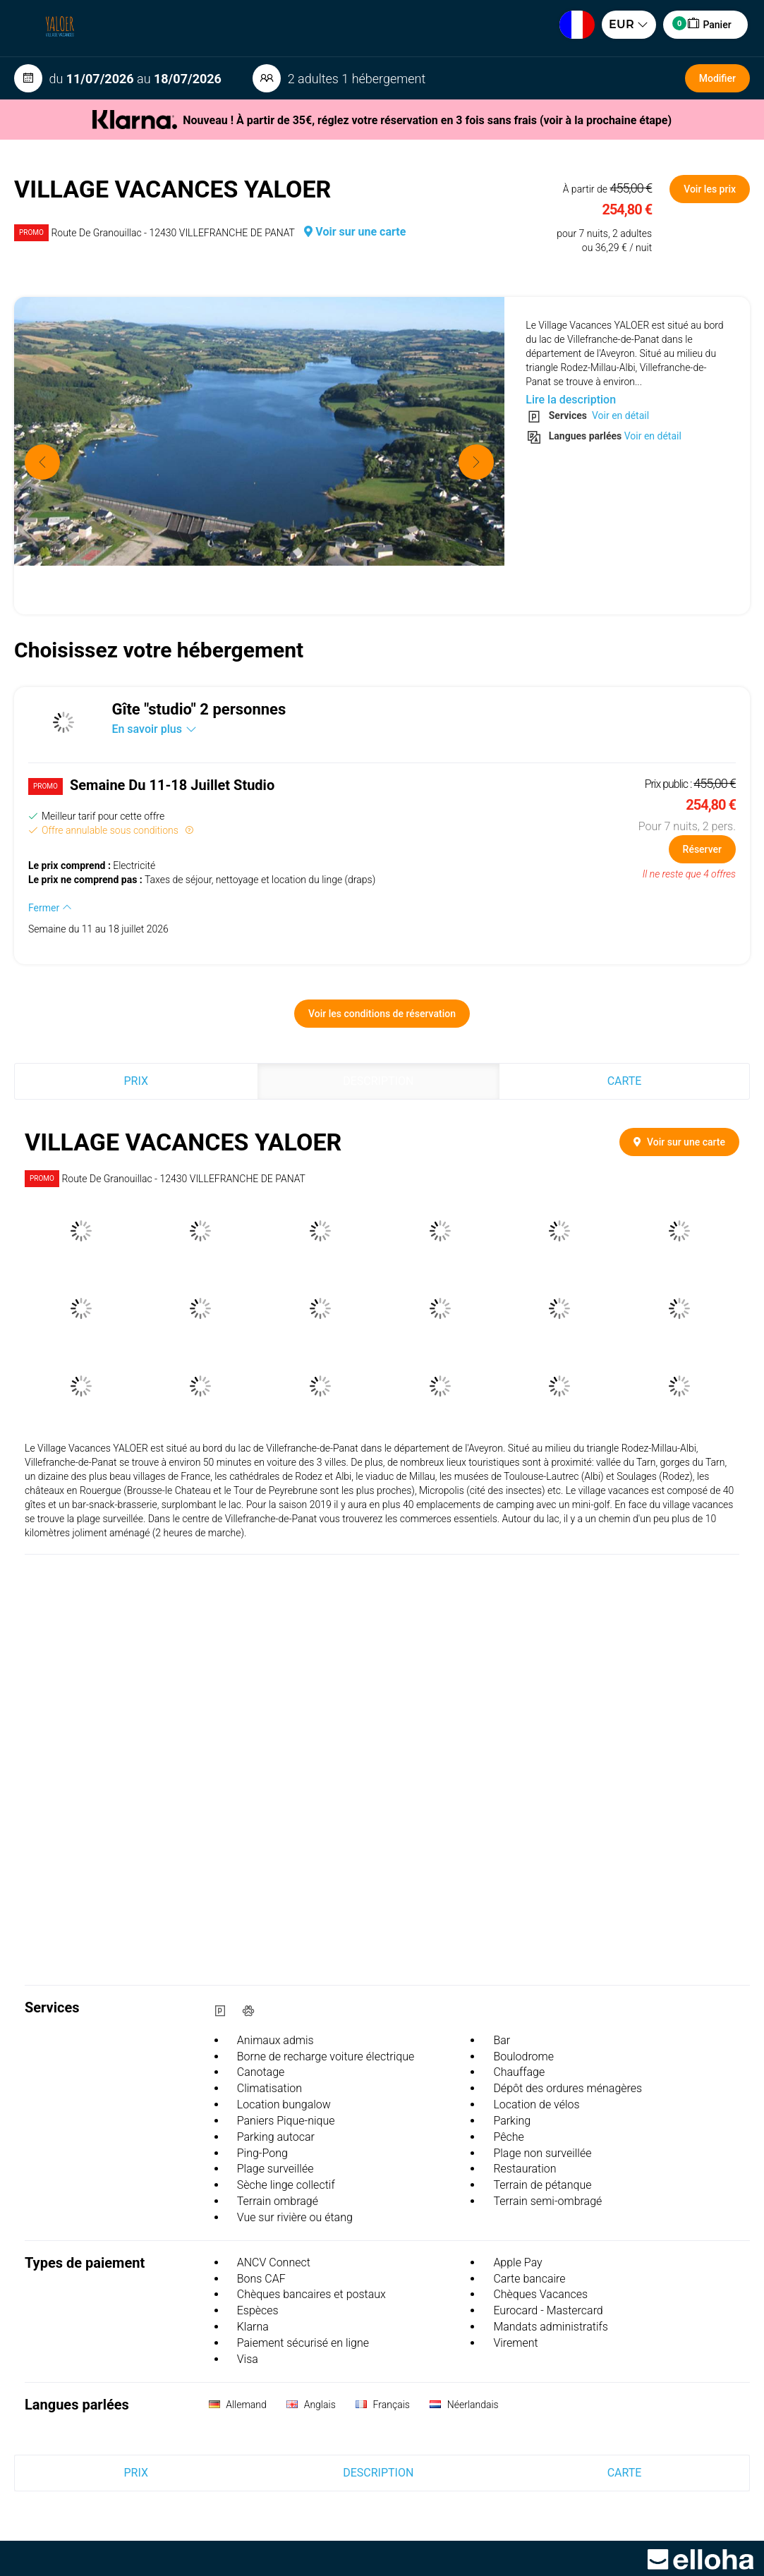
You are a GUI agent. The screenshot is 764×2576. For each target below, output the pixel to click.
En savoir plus (153, 729)
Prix (136, 1081)
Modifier (717, 78)
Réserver (702, 849)
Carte (624, 1081)
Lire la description (571, 399)
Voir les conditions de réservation (382, 1013)
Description (378, 1081)
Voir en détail (619, 415)
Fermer (50, 907)
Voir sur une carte (355, 231)
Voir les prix (710, 189)
